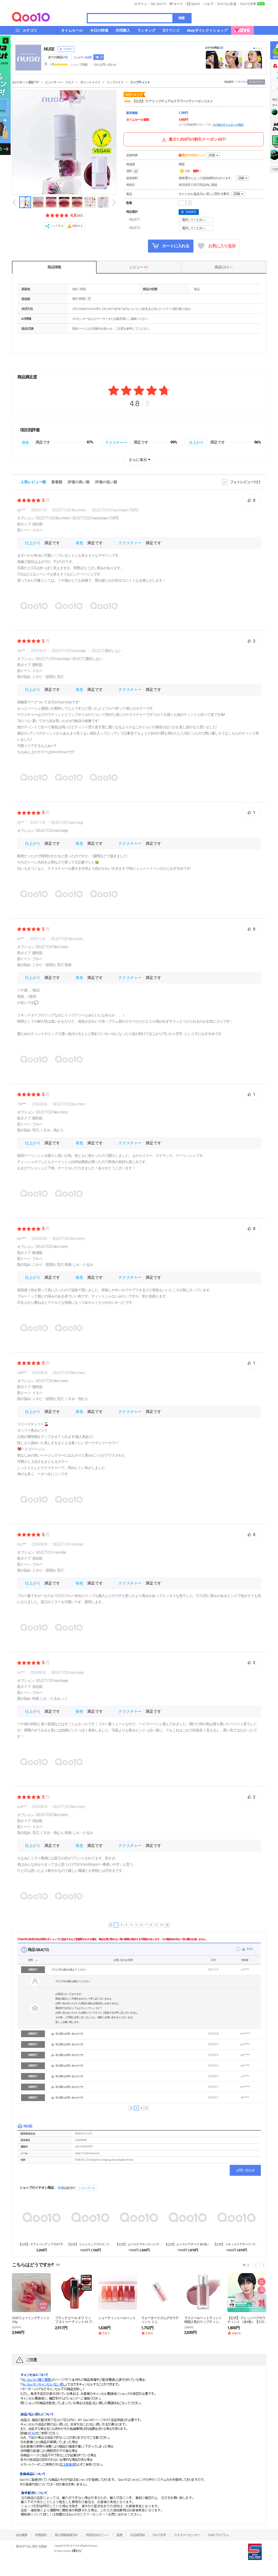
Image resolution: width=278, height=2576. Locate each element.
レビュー (139, 267)
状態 (30, 1960)
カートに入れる (170, 245)
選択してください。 (196, 220)
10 (161, 1924)
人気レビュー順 (33, 482)
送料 (132, 171)
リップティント (140, 82)
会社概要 (21, 2535)
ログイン (140, 4)
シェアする (56, 226)
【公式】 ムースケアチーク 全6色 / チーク (187, 2244)
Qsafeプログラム (218, 2535)
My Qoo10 (158, 4)
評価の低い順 (106, 482)
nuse (127, 101)
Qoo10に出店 (226, 4)
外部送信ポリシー (97, 2535)
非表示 (249, 1948)
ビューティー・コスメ (59, 82)
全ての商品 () (57, 57)
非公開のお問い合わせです (69, 2033)
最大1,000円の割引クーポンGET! (193, 139)
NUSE (49, 49)
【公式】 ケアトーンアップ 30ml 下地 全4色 (41, 2244)
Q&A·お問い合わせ (104, 64)
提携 (119, 2535)
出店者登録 (137, 2535)
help (89, 299)
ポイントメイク (90, 82)
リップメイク (115, 82)
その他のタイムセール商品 (227, 124)
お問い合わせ (245, 2170)
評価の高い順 (79, 482)
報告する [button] (77, 226)
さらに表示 (138, 460)
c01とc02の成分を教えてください (68, 1969)
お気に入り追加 (216, 246)
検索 (181, 18)
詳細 (212, 155)
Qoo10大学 (248, 4)
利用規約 (41, 2535)
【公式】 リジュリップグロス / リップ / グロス (90, 2244)
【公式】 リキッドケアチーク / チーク (236, 2244)
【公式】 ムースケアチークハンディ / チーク (139, 2244)
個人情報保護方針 (66, 2535)
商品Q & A (223, 267)
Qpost (195, 4)
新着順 (56, 482)
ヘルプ (209, 4)
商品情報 (54, 267)
